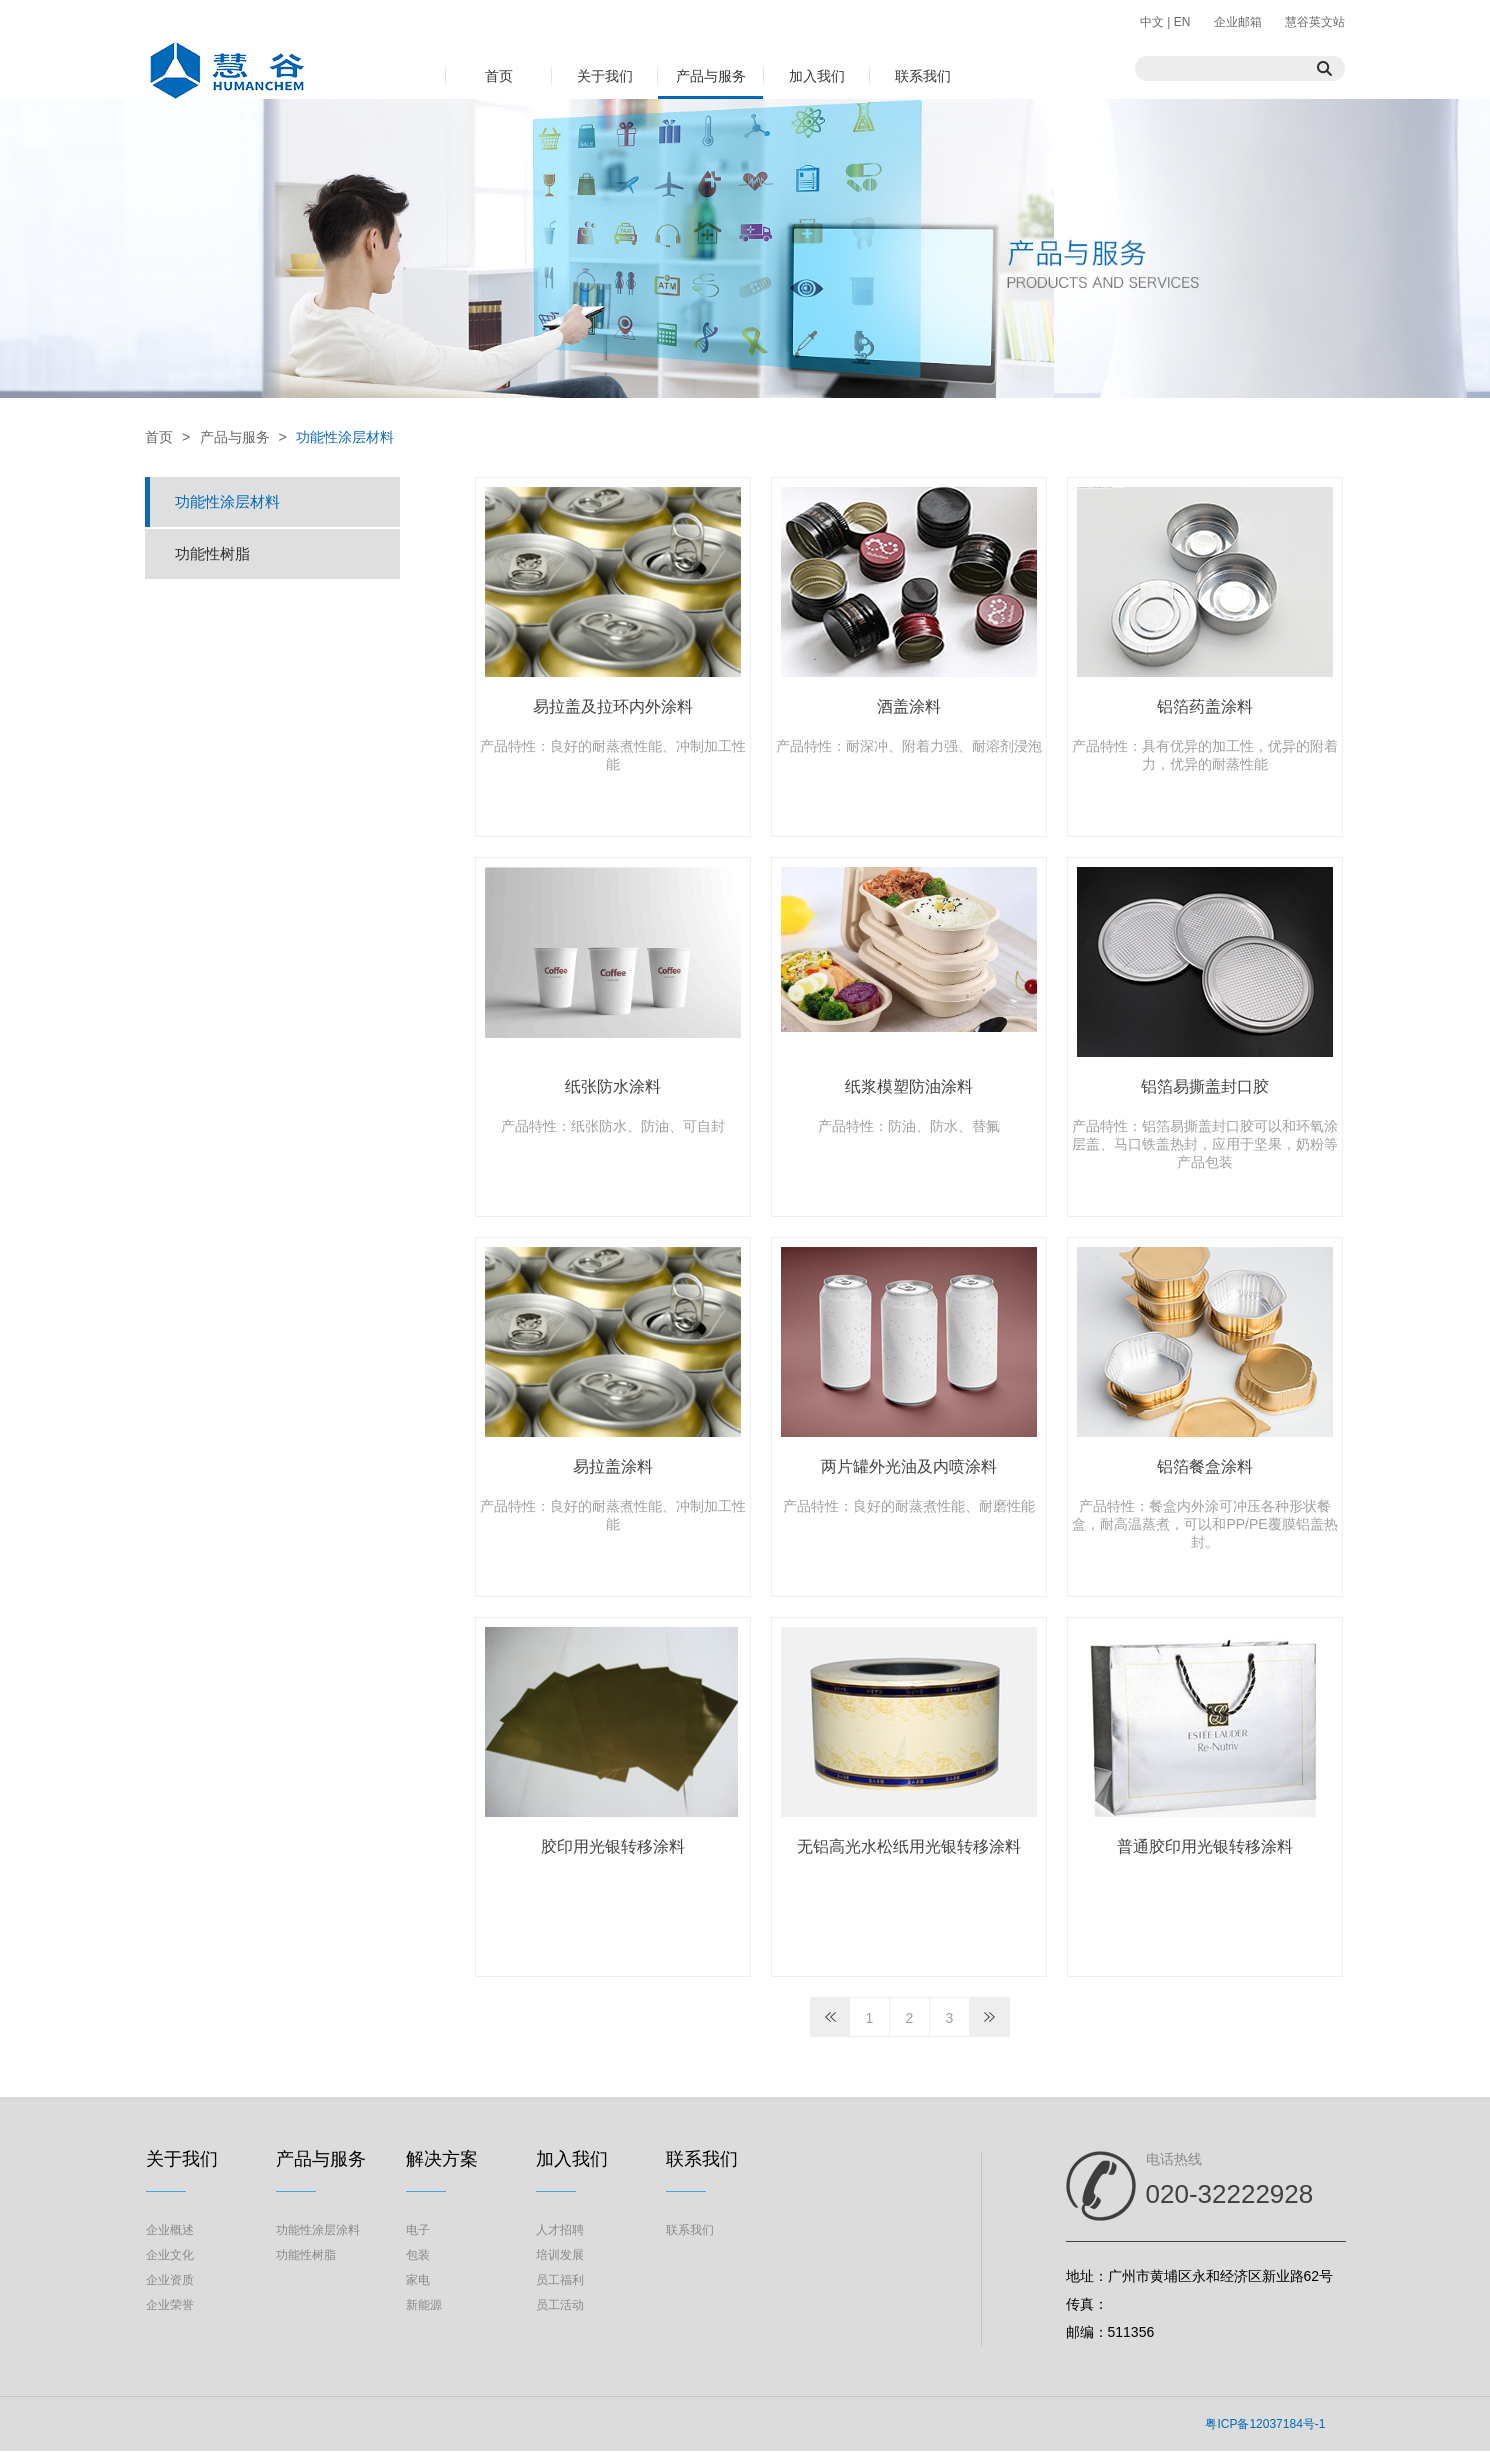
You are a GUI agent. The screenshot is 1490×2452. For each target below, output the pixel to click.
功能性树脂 (212, 553)
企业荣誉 (170, 2305)
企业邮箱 (1238, 22)
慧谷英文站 (1315, 22)
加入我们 (817, 76)
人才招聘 (560, 2230)
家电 (418, 2280)
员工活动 (560, 2305)
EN (1180, 22)
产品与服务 (711, 76)
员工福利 (560, 2280)
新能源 (424, 2305)
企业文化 (170, 2255)
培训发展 (560, 2255)
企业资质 (170, 2280)
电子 (418, 2230)
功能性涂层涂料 (318, 2230)
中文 (1153, 22)
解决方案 (442, 2159)
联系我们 (923, 76)
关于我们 (605, 76)
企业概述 (170, 2230)
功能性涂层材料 (345, 437)
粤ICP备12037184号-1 (1265, 2424)
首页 (499, 76)
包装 (418, 2255)
